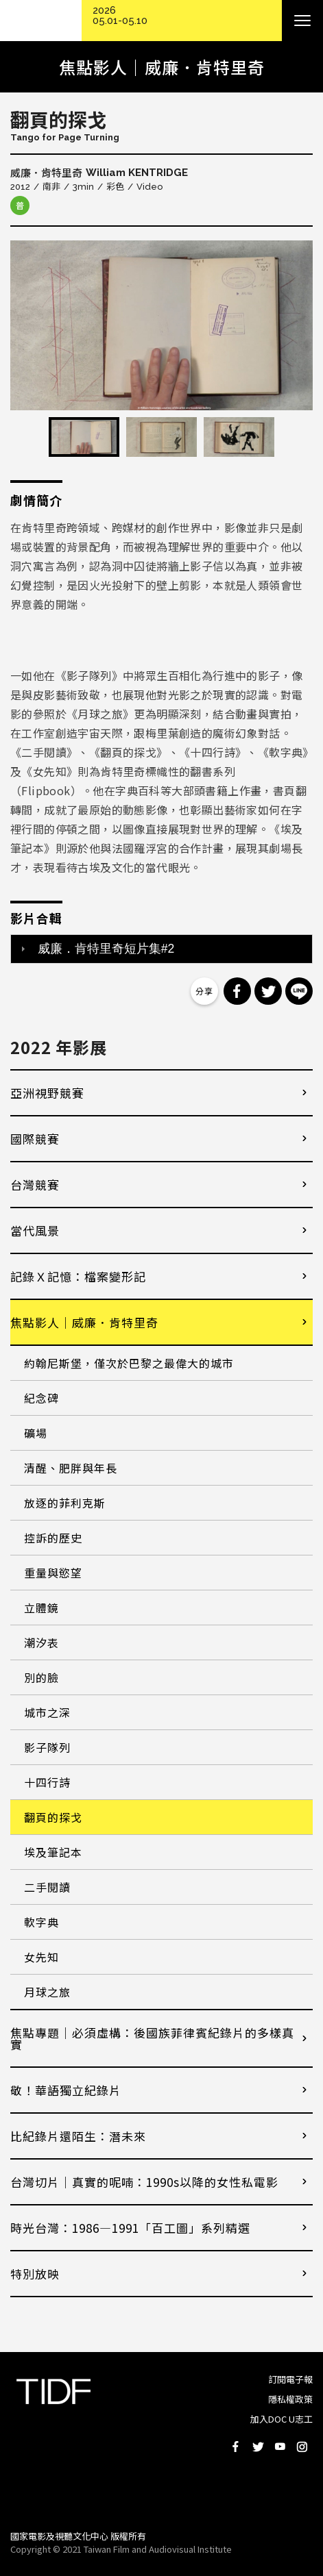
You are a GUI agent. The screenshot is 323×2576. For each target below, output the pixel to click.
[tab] (161, 948)
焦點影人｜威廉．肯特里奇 (84, 1322)
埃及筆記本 (53, 1852)
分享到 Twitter (268, 991)
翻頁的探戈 (53, 1817)
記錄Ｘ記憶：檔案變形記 (78, 1276)
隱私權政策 (290, 2398)
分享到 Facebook (237, 991)
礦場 (35, 1433)
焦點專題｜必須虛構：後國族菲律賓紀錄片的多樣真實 (152, 2038)
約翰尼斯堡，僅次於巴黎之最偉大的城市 (129, 1363)
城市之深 (47, 1712)
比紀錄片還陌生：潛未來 (78, 2135)
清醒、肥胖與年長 (70, 1468)
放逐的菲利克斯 (65, 1503)
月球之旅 (47, 1992)
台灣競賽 (35, 1184)
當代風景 (35, 1230)
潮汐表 (41, 1642)
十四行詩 (47, 1782)
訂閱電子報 (290, 2379)
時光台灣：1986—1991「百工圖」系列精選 (130, 2227)
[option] (161, 325)
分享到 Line (299, 991)
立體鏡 (41, 1607)
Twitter (258, 2447)
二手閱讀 (47, 1887)
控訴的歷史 (53, 1537)
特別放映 (35, 2273)
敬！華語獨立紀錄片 (65, 2090)
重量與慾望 (53, 1572)
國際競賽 (35, 1138)
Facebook (236, 2447)
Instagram (302, 2447)
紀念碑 (41, 1398)
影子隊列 (47, 1747)
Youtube (280, 2447)
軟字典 (41, 1922)
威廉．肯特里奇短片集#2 (106, 948)
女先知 (41, 1957)
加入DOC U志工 (281, 2418)
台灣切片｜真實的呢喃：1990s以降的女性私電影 (144, 2181)
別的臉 (41, 1677)
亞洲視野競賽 (47, 1092)
